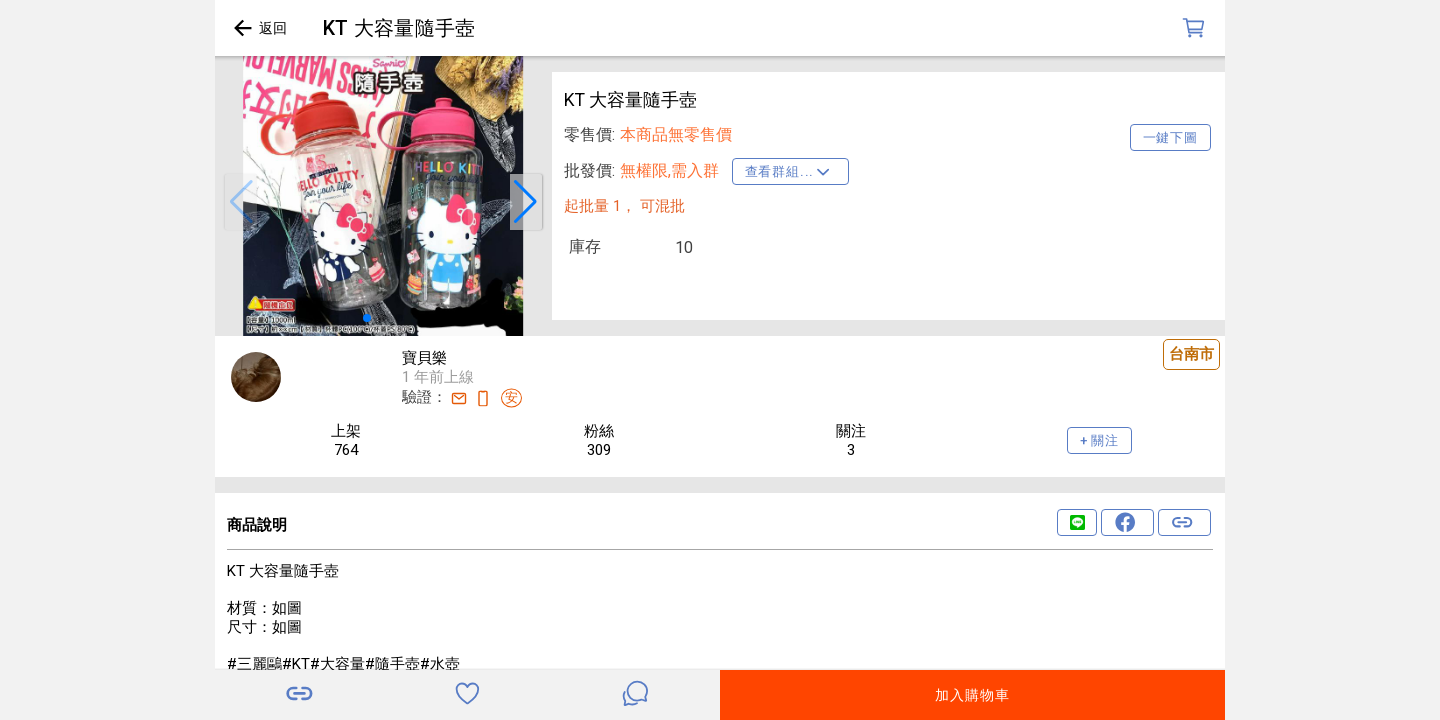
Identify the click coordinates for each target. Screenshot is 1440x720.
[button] (241, 202)
